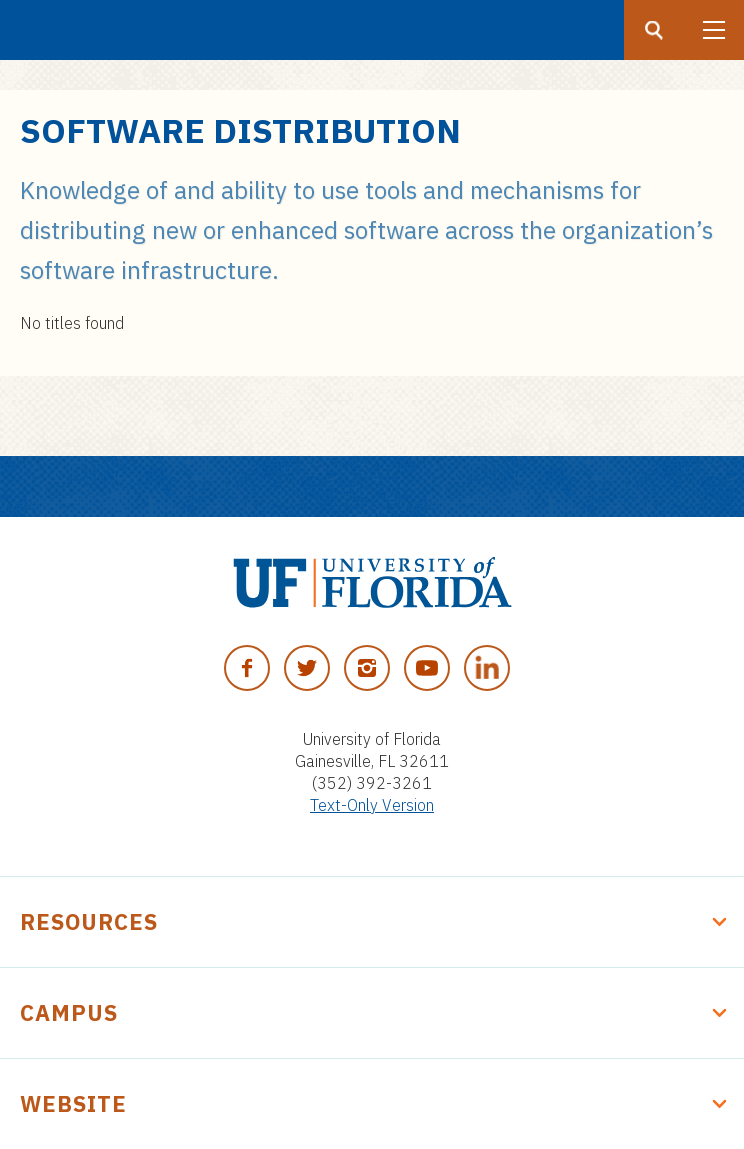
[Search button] (654, 30)
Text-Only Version (372, 805)
